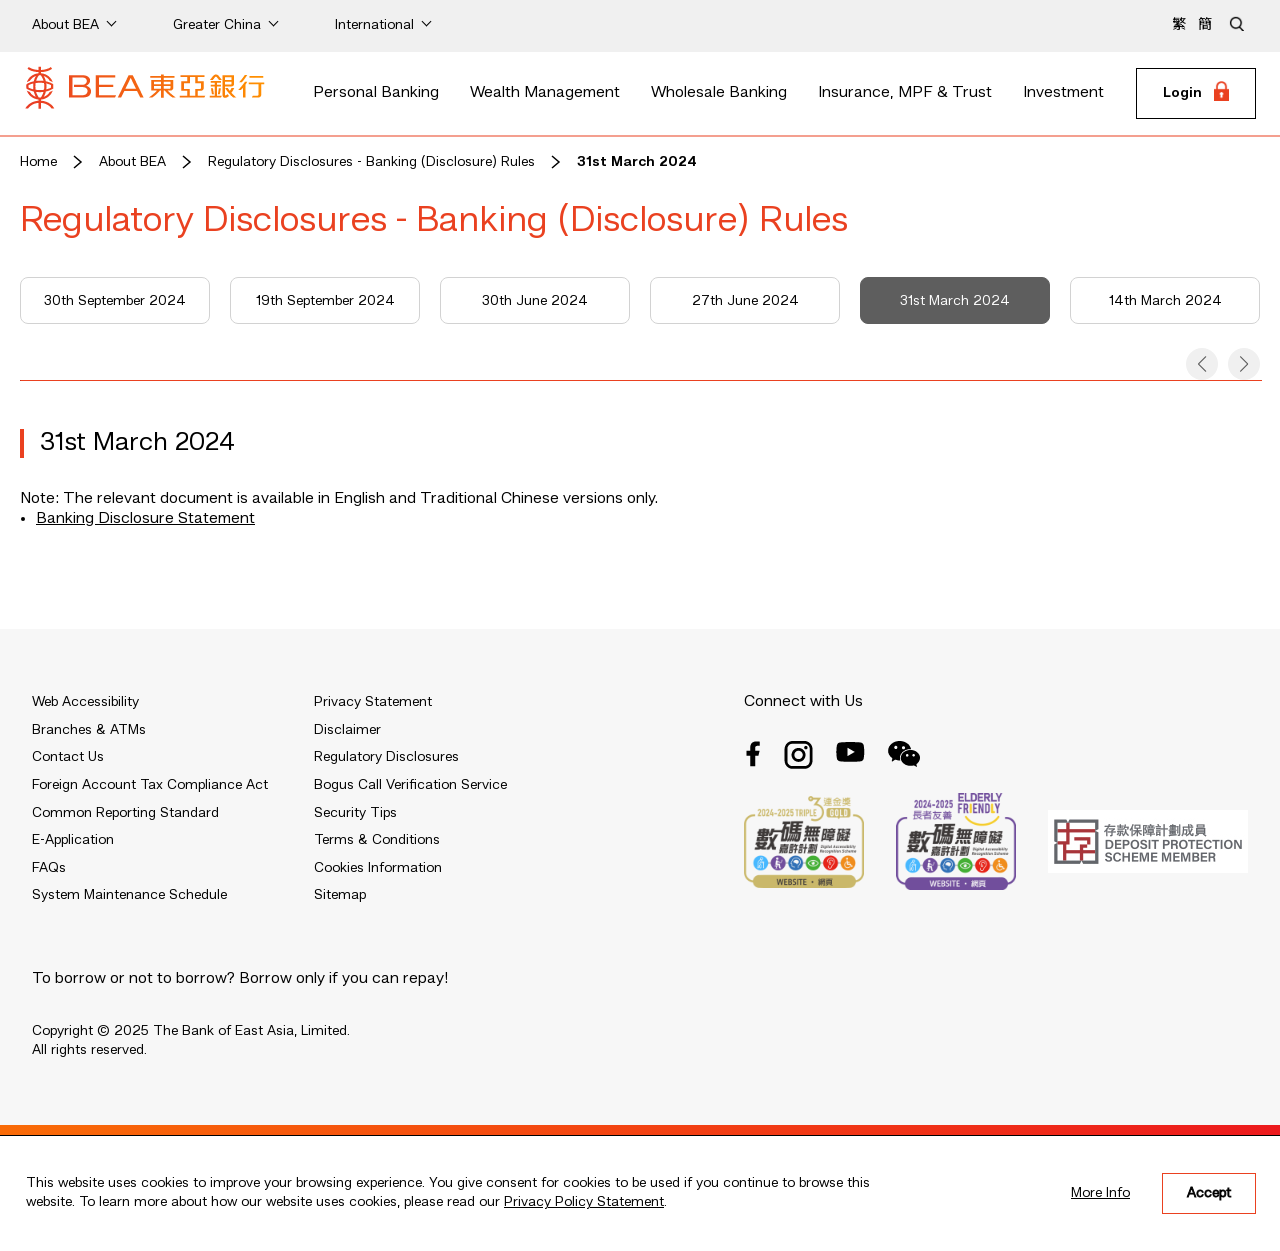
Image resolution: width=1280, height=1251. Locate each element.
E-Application (73, 840)
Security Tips (355, 813)
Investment (1063, 93)
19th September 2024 (325, 301)
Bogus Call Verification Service (410, 785)
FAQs (49, 868)
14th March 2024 (1165, 301)
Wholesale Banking (719, 93)
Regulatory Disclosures (386, 757)
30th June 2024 (535, 301)
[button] (1202, 364)
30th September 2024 (115, 301)
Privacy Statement (373, 702)
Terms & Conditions (377, 840)
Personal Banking (376, 93)
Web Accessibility (85, 702)
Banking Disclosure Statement (145, 519)
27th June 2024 (745, 301)
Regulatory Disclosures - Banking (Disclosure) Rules (371, 162)
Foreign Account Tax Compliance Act (150, 785)
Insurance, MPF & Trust (905, 93)
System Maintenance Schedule (129, 895)
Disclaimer (347, 730)
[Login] (1196, 94)
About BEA (132, 162)
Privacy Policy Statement (584, 1202)
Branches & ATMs (89, 730)
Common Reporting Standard (125, 813)
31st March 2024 (637, 162)
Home (38, 162)
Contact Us (68, 757)
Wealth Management (545, 93)
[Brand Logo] (145, 94)
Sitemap (340, 895)
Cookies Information (378, 868)
